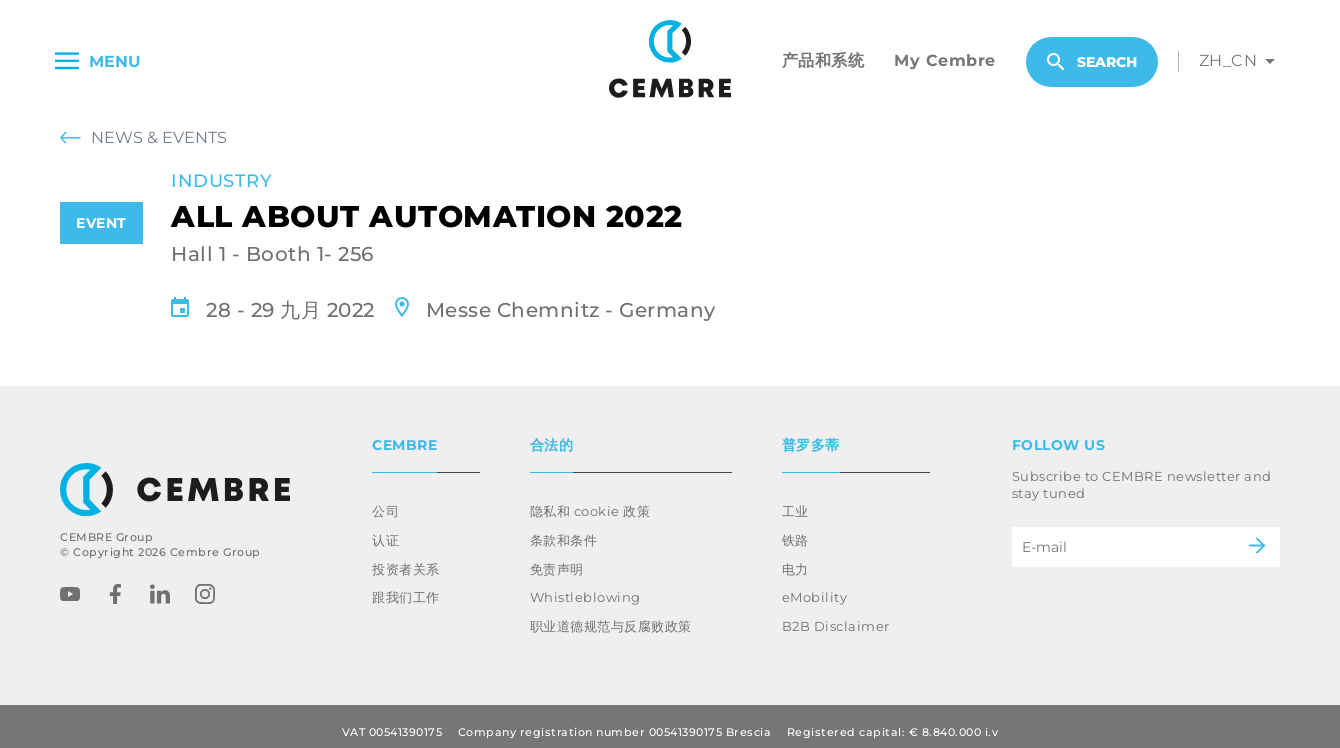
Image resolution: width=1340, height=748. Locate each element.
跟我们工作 (406, 585)
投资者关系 (406, 557)
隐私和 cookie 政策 (590, 499)
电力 (795, 557)
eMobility (815, 585)
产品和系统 (823, 60)
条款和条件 (564, 528)
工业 (795, 499)
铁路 (795, 528)
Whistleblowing (585, 585)
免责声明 (557, 557)
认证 (385, 528)
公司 (385, 499)
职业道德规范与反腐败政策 (611, 614)
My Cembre (945, 60)
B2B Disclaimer (836, 614)
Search (1092, 62)
